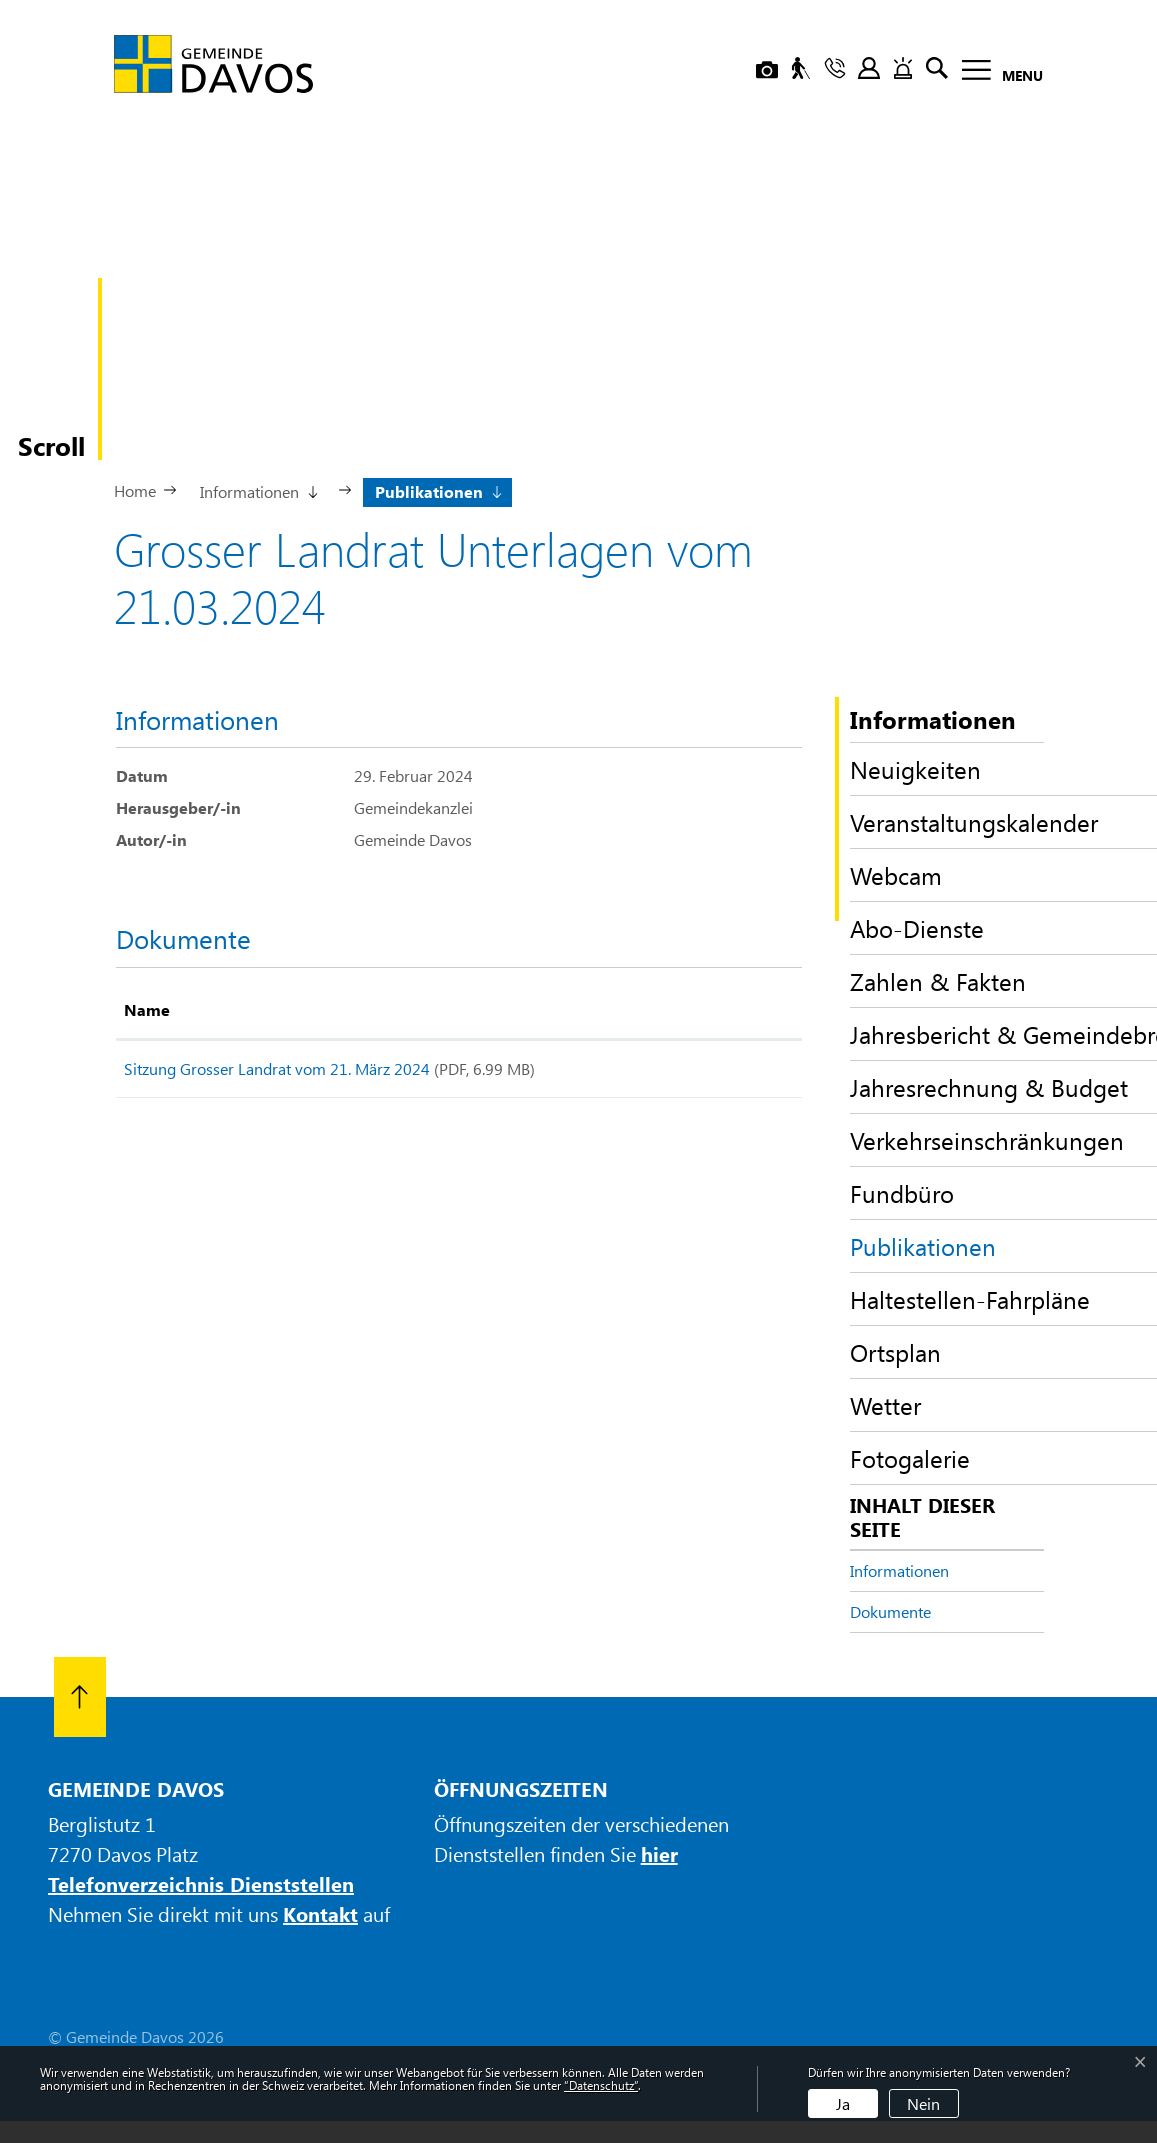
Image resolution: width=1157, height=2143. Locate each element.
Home (135, 490)
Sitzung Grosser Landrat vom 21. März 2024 (277, 1068)
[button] (257, 490)
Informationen (899, 1570)
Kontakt (320, 1913)
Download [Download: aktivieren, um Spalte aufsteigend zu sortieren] (724, 1009)
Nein (923, 2103)
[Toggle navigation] (996, 73)
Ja (843, 2103)
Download (739, 1072)
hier (659, 1853)
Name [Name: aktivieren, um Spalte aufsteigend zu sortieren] (147, 1009)
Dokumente (890, 1611)
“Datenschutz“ (601, 2085)
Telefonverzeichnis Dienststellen (201, 1883)
